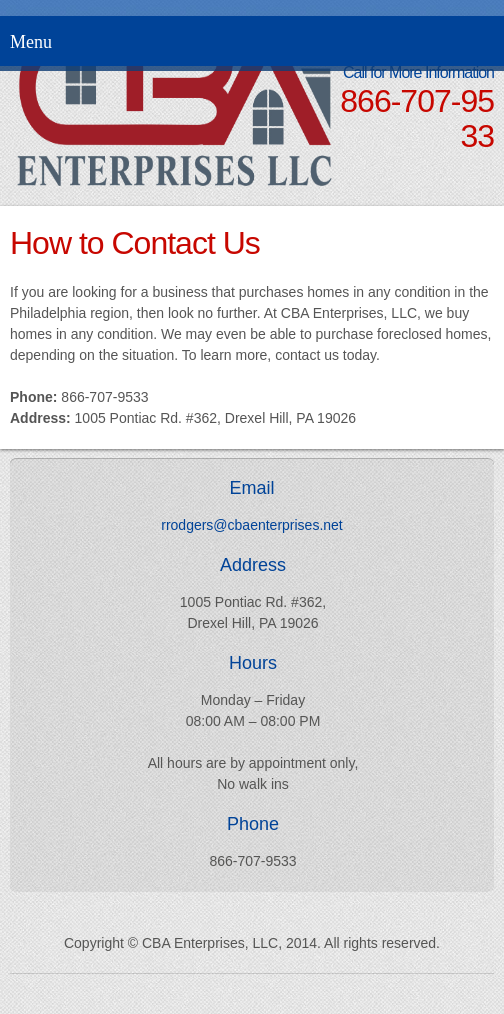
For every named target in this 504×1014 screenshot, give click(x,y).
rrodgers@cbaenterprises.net (252, 525)
